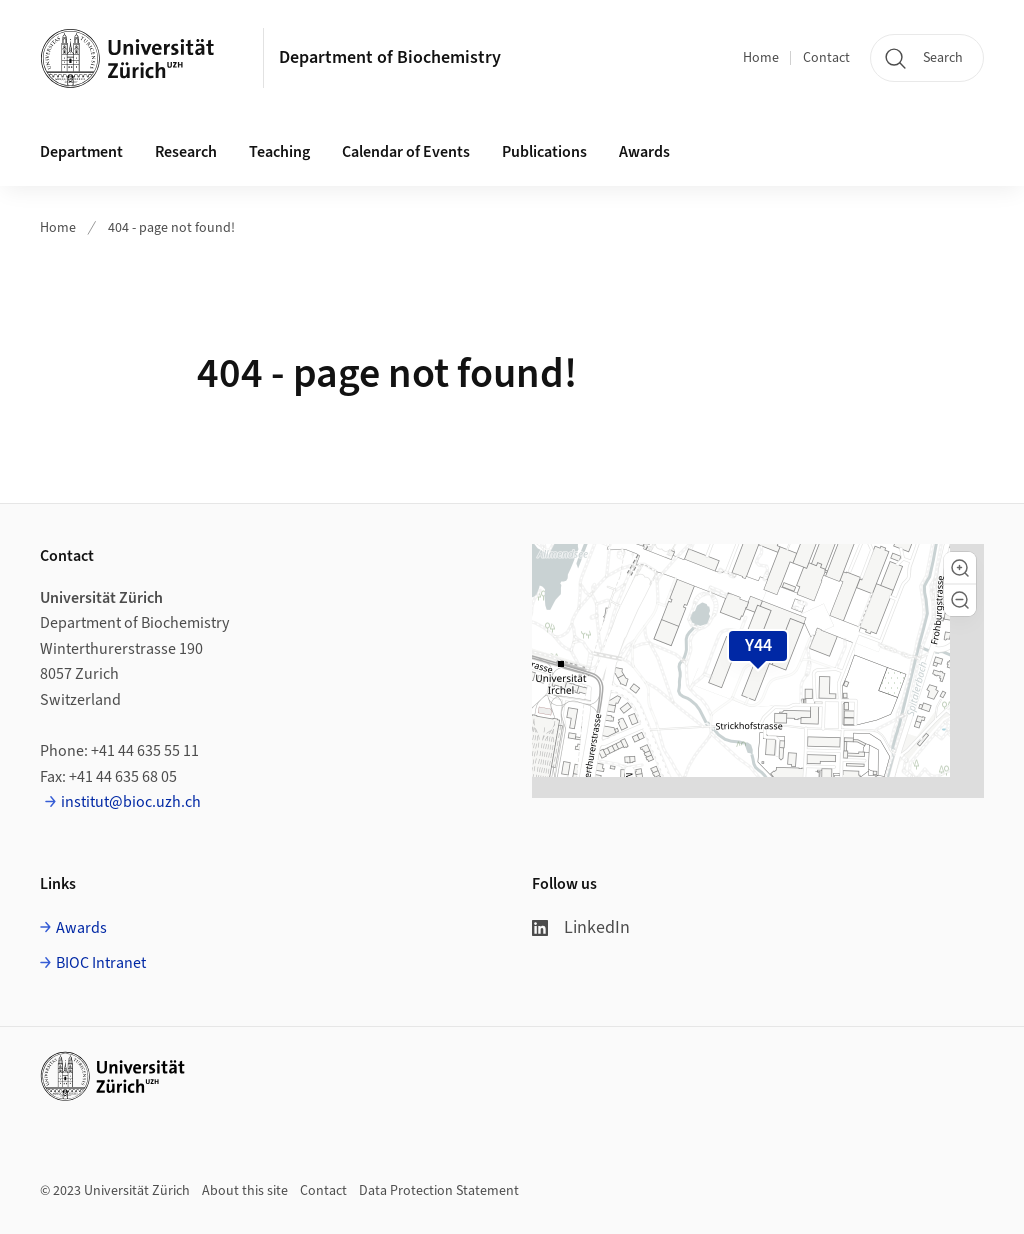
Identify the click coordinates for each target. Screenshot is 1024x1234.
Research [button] (186, 152)
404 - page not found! (171, 228)
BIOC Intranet (101, 963)
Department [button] (81, 152)
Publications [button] (544, 152)
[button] (960, 568)
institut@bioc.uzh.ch (131, 802)
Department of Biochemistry (390, 57)
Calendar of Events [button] (406, 152)
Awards (644, 152)
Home (761, 58)
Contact (826, 58)
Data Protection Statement (439, 1191)
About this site (245, 1191)
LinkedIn (581, 927)
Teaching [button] (279, 152)
